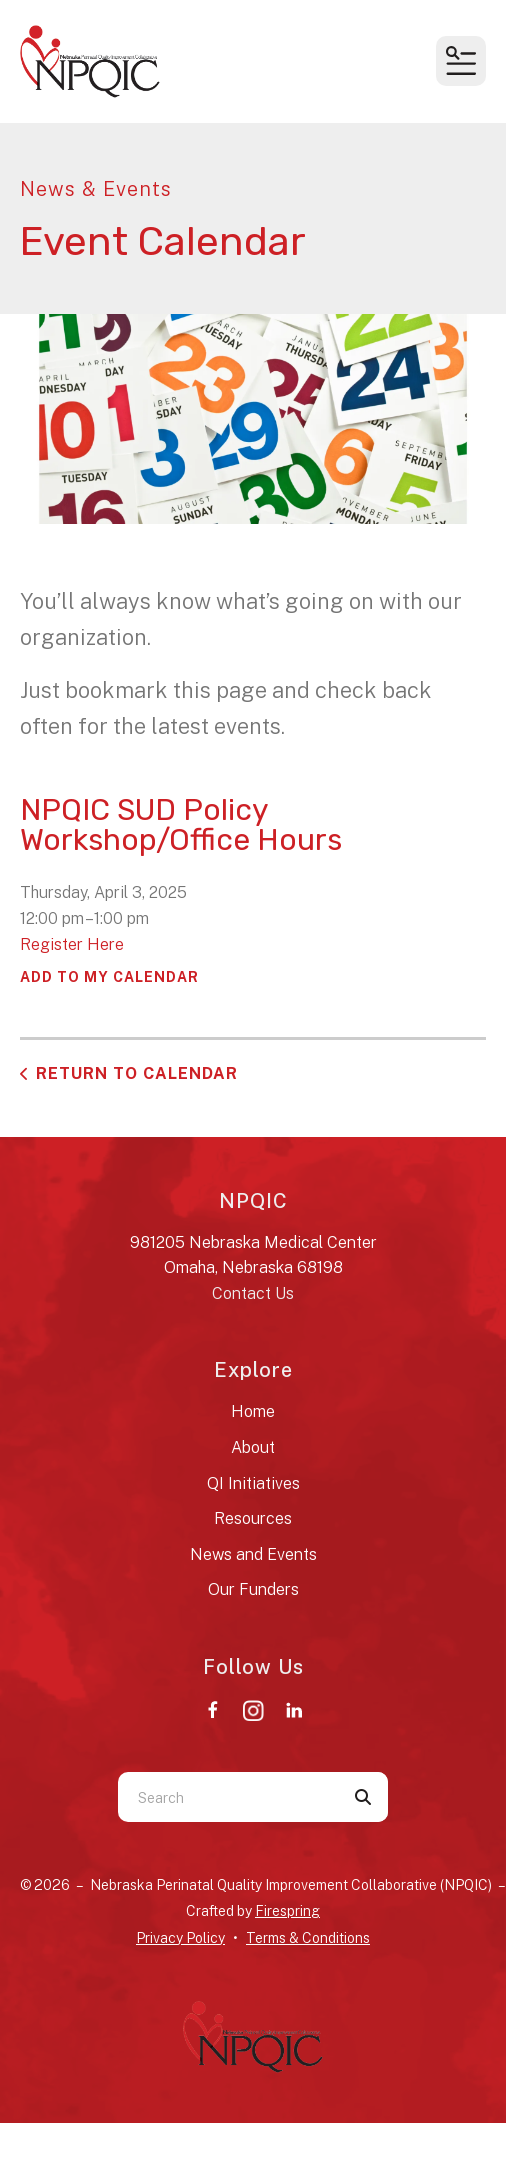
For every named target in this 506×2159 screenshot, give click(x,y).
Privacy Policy (180, 1938)
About (253, 1447)
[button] (461, 61)
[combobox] (228, 1797)
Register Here (72, 944)
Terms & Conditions (308, 1938)
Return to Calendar (137, 1073)
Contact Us (253, 1293)
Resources (253, 1518)
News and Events (253, 1554)
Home (253, 1411)
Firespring (287, 1911)
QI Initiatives (253, 1483)
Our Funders (253, 1589)
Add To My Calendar (109, 977)
